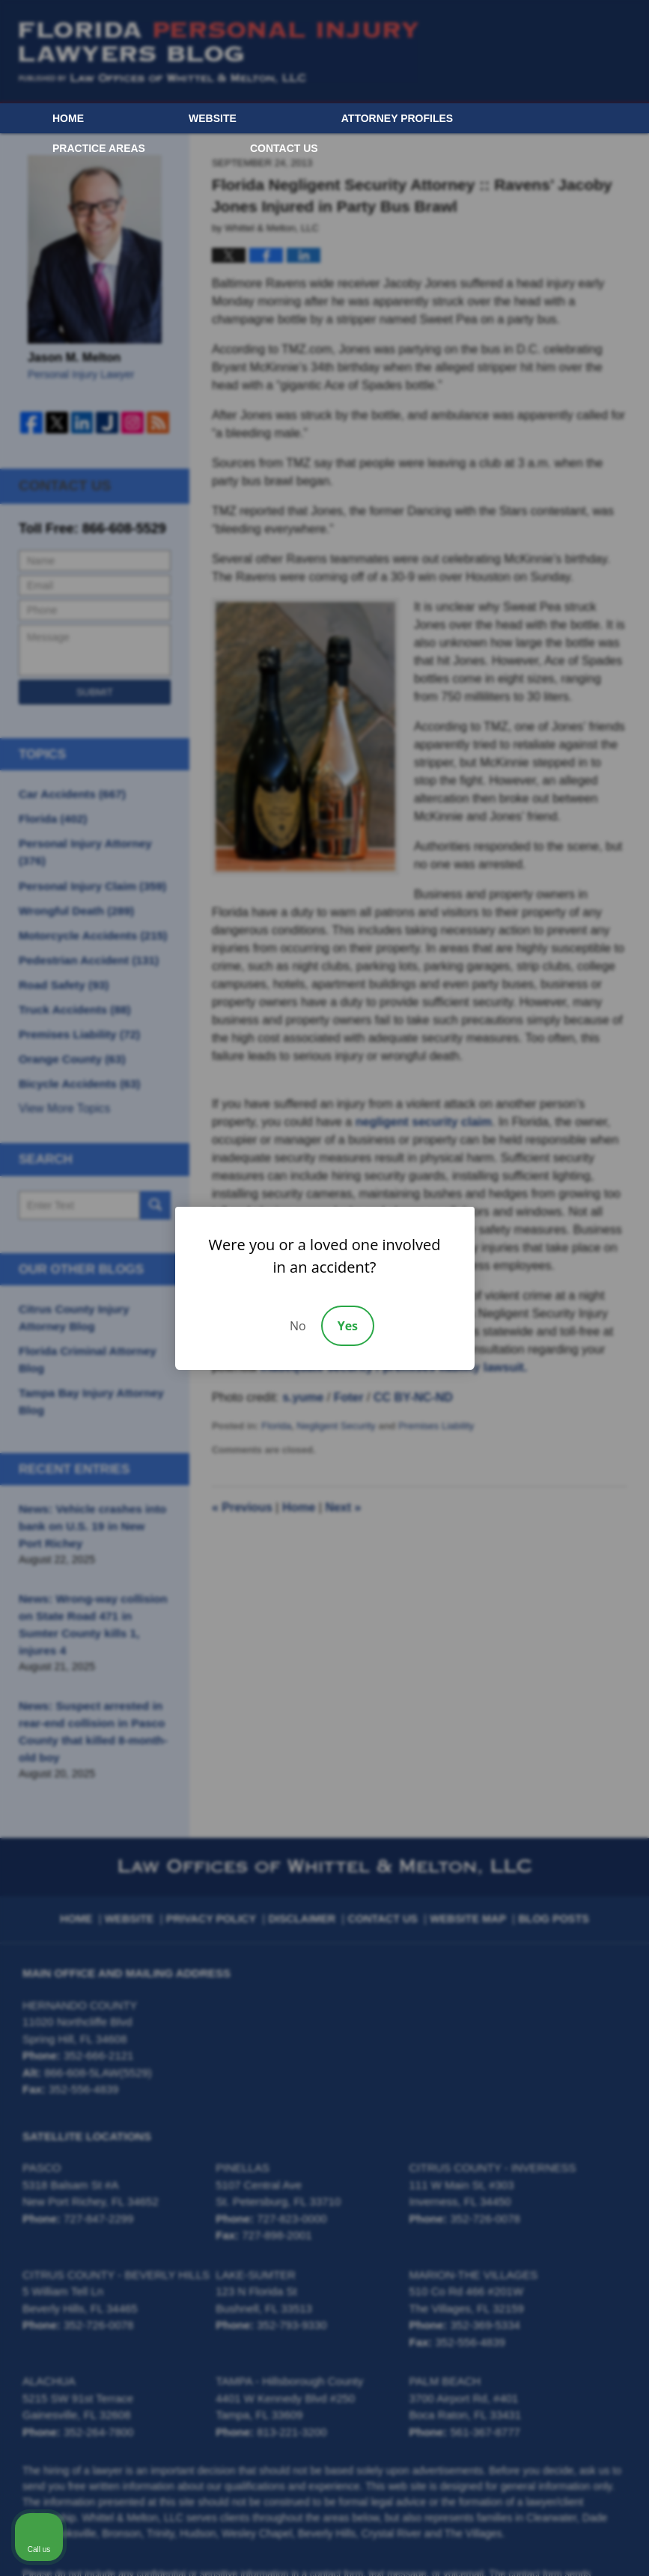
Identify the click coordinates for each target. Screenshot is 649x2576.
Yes (348, 1326)
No (298, 1326)
